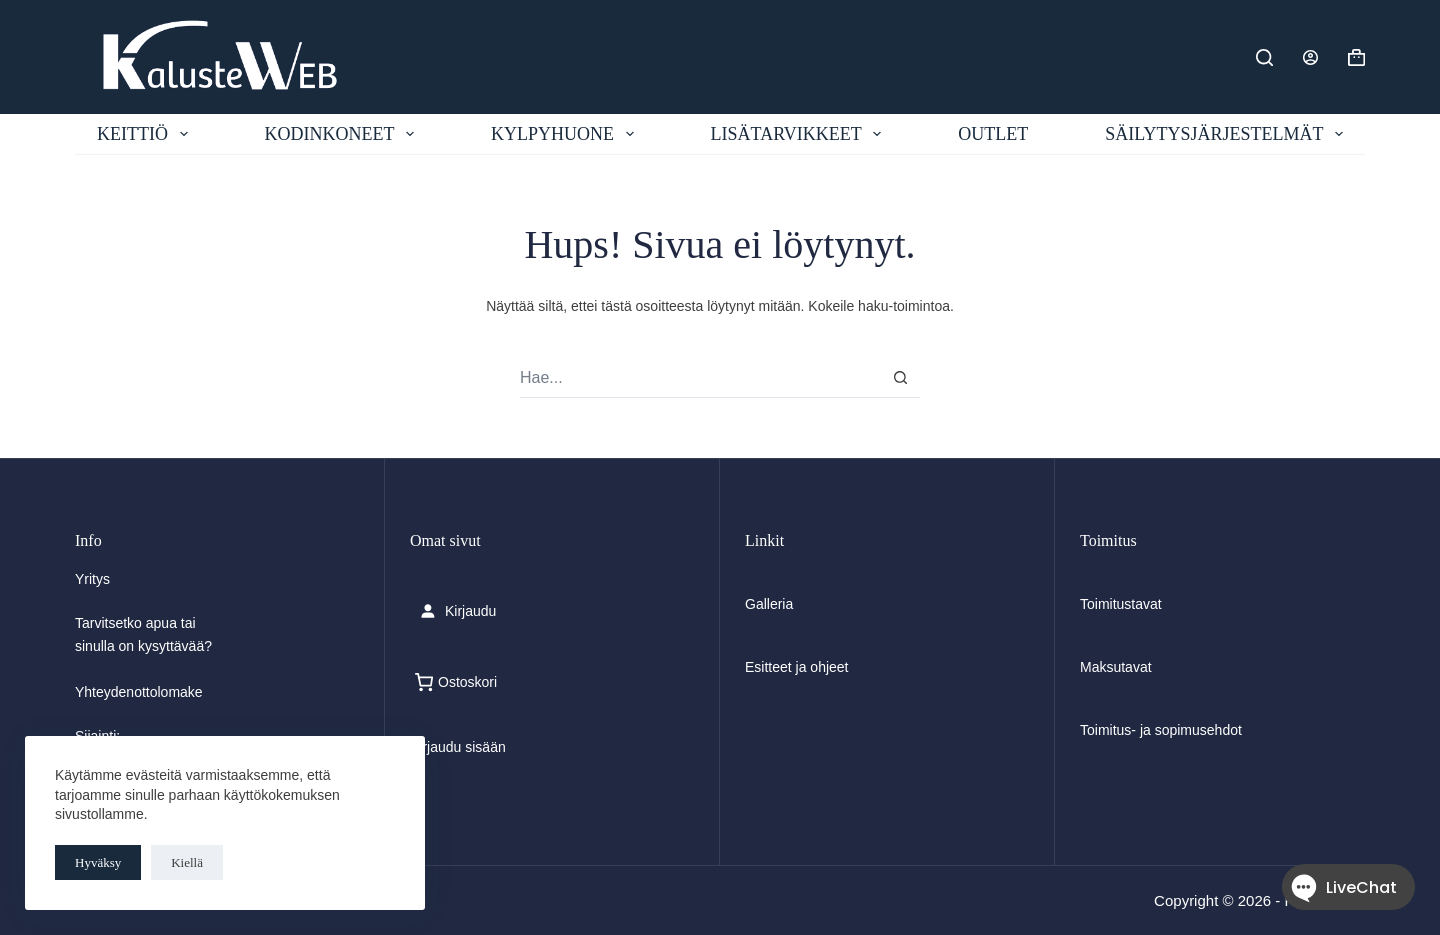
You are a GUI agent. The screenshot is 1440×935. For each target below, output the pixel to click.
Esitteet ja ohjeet (797, 667)
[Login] (1310, 57)
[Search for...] (700, 378)
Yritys (92, 579)
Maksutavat (1116, 667)
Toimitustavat (1121, 604)
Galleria (769, 604)
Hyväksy (98, 862)
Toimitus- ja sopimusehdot (1161, 730)
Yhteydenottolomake (139, 692)
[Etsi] (1264, 57)
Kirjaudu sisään (458, 747)
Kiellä (187, 862)
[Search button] (900, 378)
